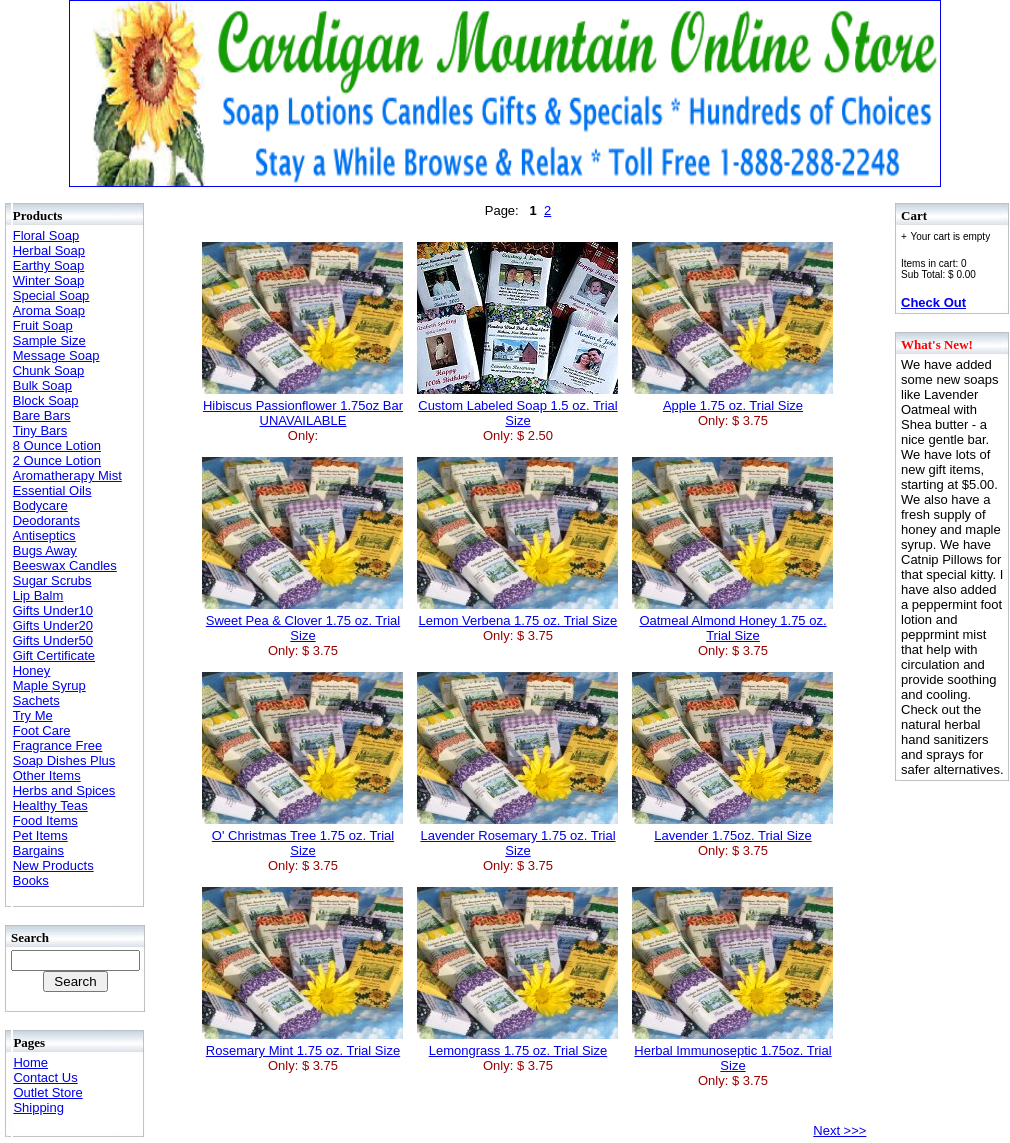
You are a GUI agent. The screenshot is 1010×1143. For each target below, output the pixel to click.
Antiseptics (44, 535)
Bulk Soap (42, 385)
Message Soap (56, 355)
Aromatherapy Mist (67, 475)
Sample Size (49, 340)
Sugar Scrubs (52, 580)
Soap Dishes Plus (64, 760)
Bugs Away (45, 550)
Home (30, 1062)
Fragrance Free (58, 745)
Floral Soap (46, 235)
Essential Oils (52, 490)
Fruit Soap (43, 325)
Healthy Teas (50, 805)
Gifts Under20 (53, 625)
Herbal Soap (49, 250)
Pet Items (40, 835)
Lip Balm (38, 595)
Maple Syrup (49, 685)
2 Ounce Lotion (57, 460)
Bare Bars (42, 415)
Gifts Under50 (53, 640)
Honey (32, 670)
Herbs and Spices (64, 790)
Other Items (47, 775)
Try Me (33, 715)
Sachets (36, 700)
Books (31, 880)
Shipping (38, 1107)
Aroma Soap (49, 310)
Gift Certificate (54, 655)
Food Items (45, 820)
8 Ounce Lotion (57, 445)
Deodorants (46, 520)
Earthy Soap (49, 265)
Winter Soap (49, 280)
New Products (53, 865)
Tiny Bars (40, 430)
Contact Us (45, 1077)
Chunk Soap (49, 370)
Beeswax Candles (65, 565)
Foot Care (42, 730)
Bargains (38, 850)
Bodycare (40, 505)
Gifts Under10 (53, 610)
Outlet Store (47, 1092)
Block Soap (46, 400)
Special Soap (51, 295)
